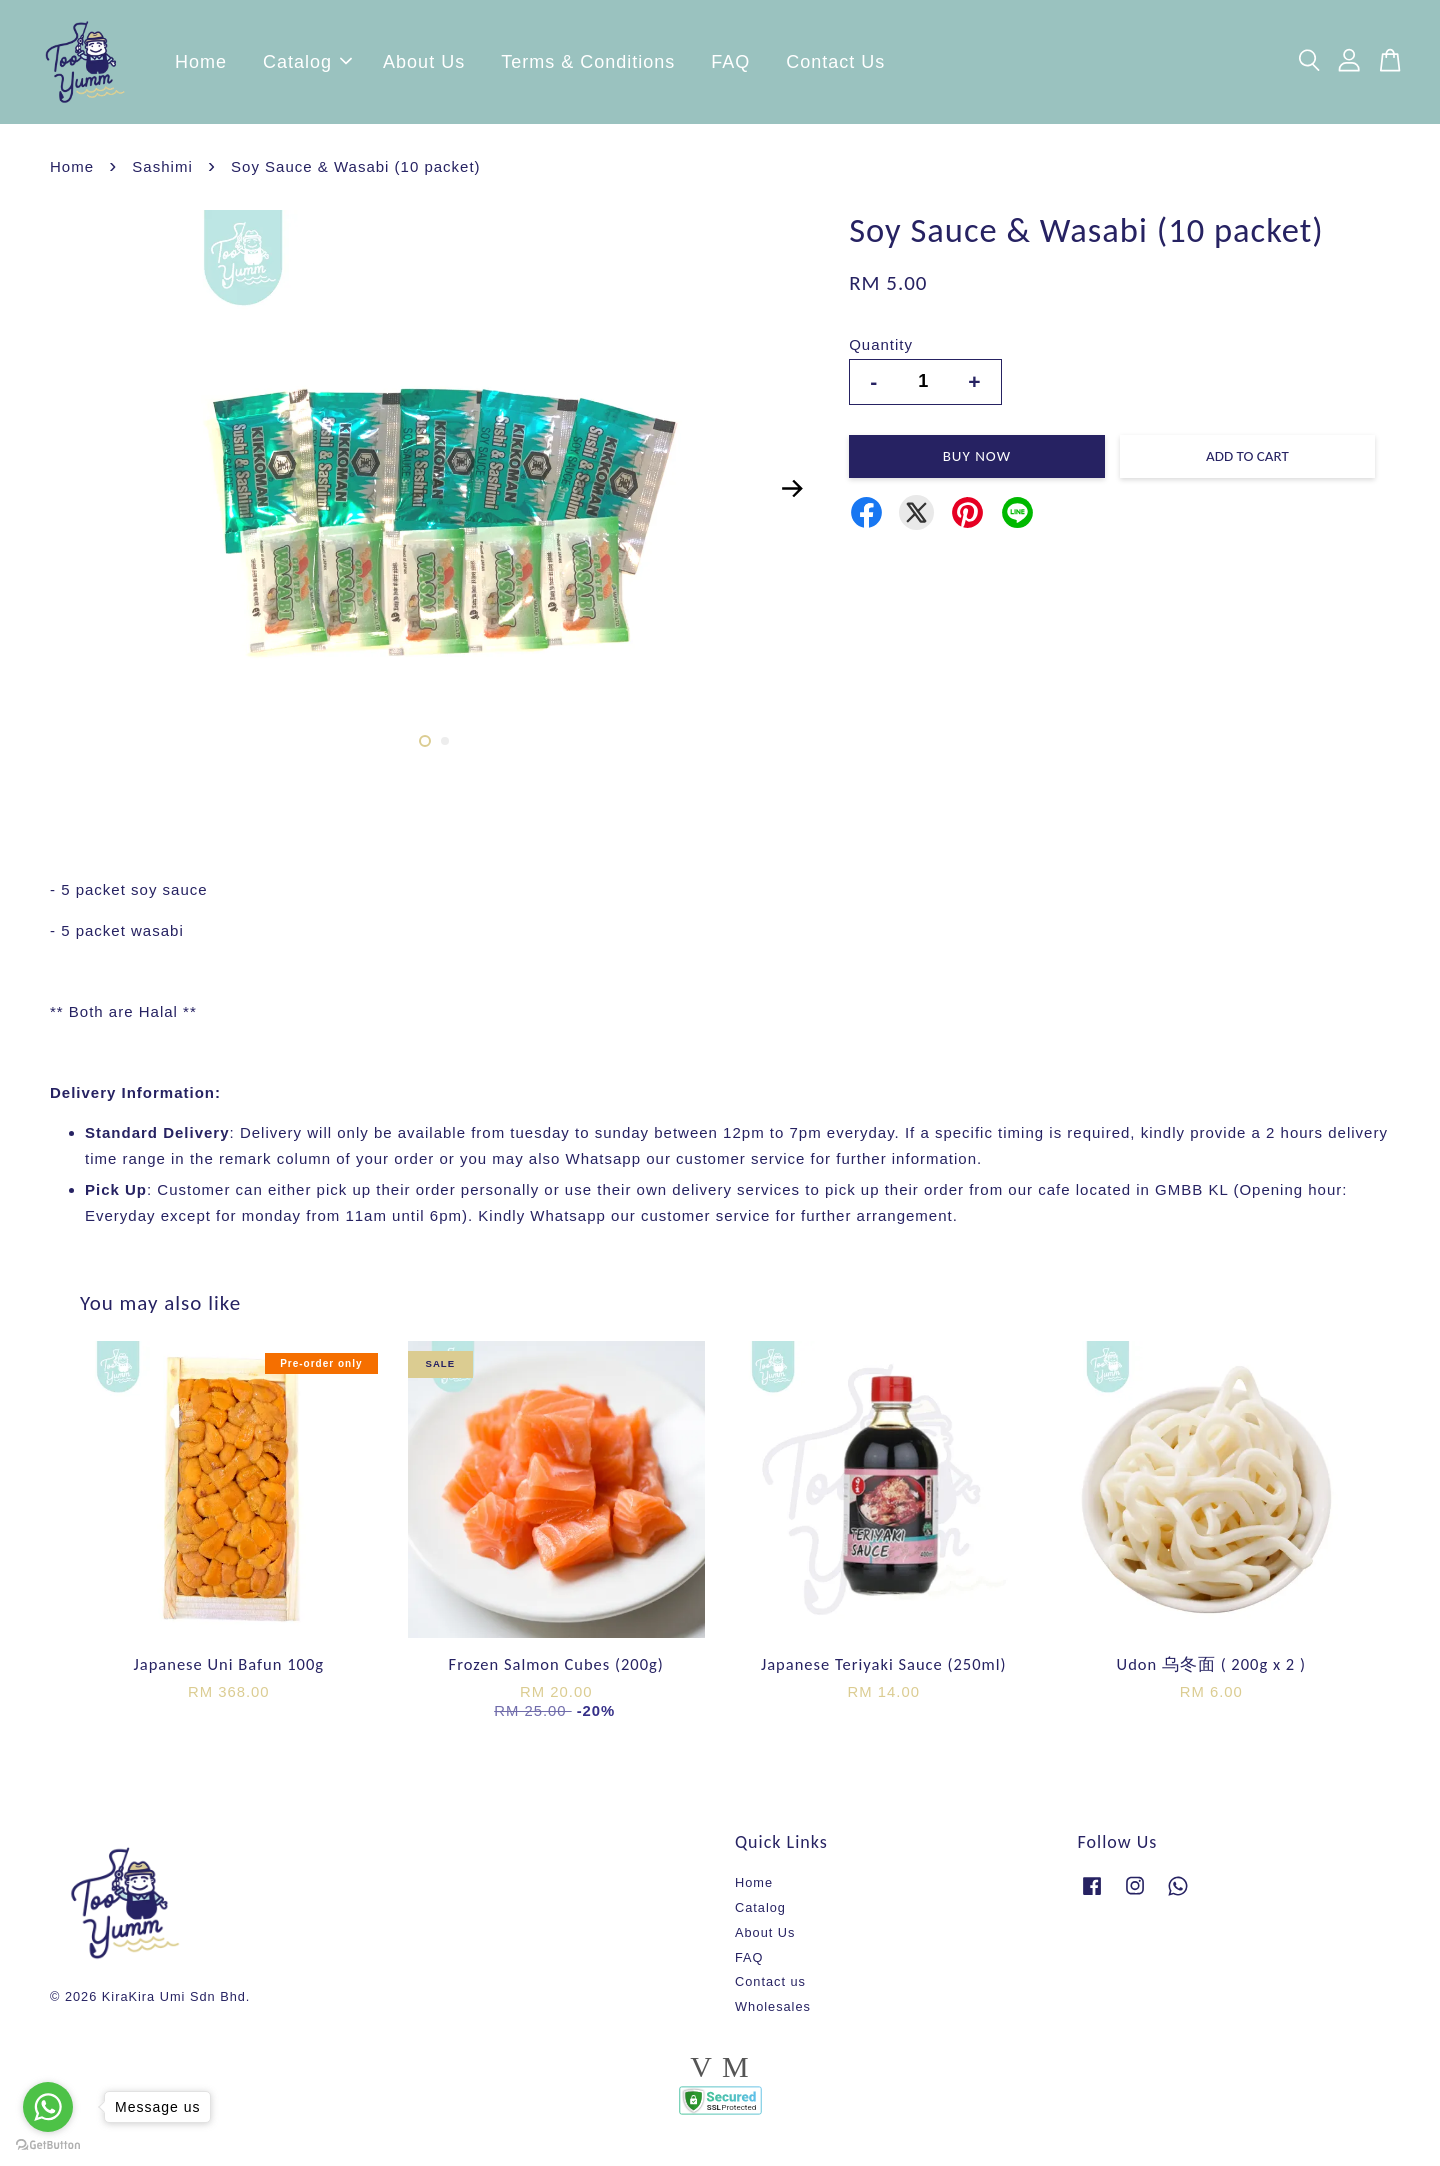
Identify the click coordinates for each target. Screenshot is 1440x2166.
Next (792, 494)
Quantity (881, 350)
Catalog (307, 65)
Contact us (770, 1987)
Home (201, 65)
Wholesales (773, 2012)
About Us (424, 65)
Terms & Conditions (588, 65)
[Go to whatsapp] (48, 2107)
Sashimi (162, 172)
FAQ (730, 65)
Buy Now (977, 462)
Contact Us (835, 65)
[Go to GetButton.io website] (48, 2145)
